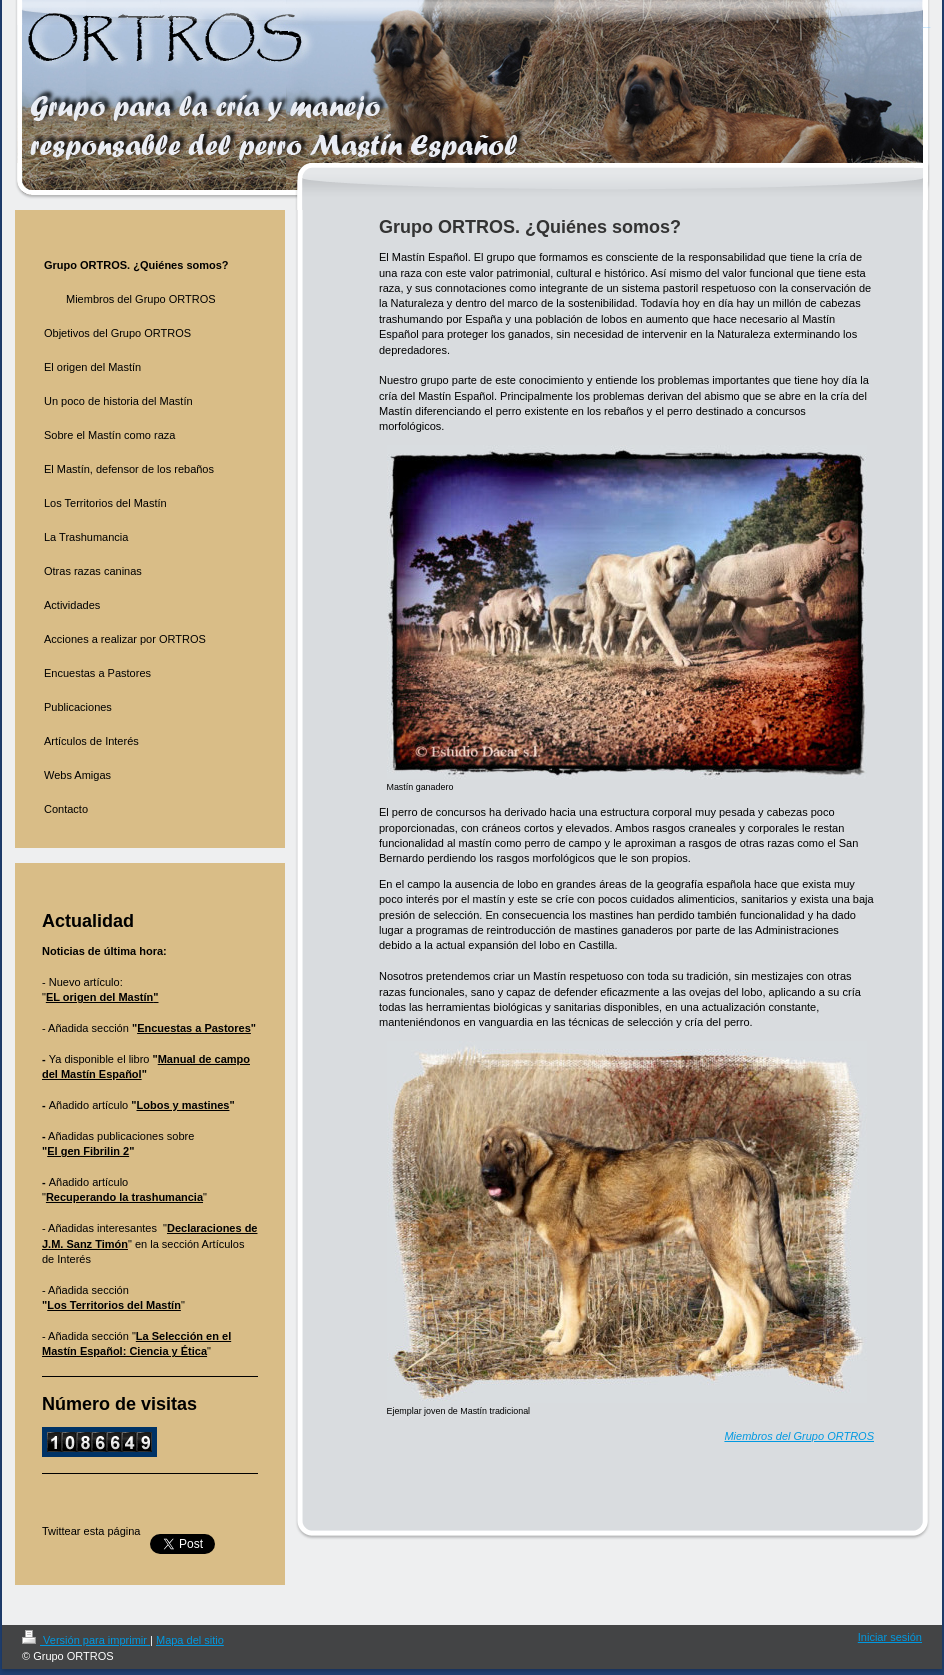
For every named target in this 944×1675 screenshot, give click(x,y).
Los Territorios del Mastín (114, 1305)
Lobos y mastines (183, 1105)
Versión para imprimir (86, 1640)
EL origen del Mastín (99, 997)
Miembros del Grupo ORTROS (799, 1436)
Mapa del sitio (190, 1640)
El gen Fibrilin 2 (88, 1151)
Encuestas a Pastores (194, 1028)
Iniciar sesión (890, 1637)
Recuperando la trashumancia (124, 1197)
